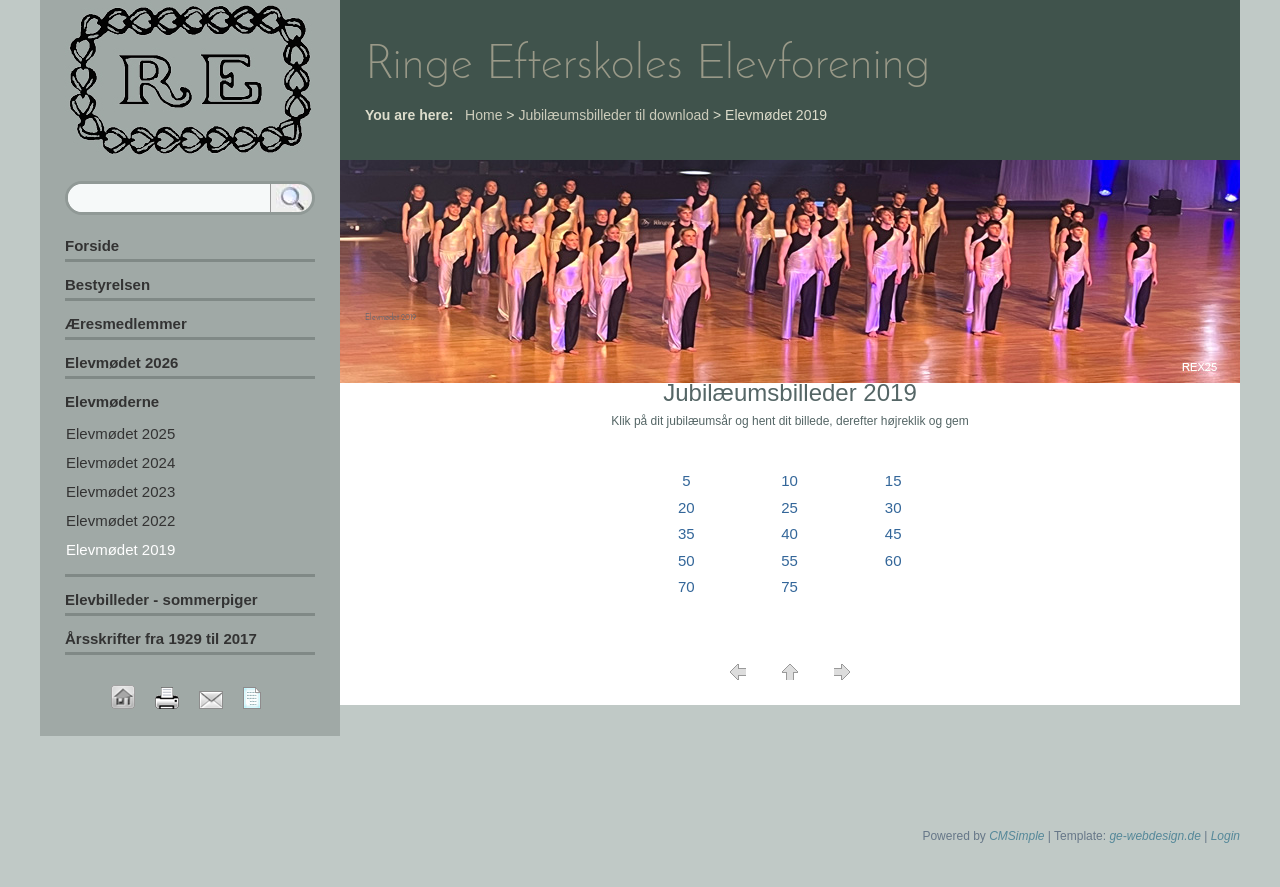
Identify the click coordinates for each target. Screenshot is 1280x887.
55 (789, 560)
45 (893, 533)
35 (686, 533)
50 (686, 560)
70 (686, 586)
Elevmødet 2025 (120, 433)
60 (893, 560)
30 (893, 507)
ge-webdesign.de (1154, 836)
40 (789, 533)
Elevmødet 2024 (120, 462)
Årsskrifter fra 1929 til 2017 (161, 638)
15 (893, 480)
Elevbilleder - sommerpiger (161, 599)
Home (483, 115)
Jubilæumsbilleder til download (613, 115)
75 (789, 586)
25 (789, 507)
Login (1225, 836)
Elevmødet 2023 (120, 491)
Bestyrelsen (107, 284)
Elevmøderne (112, 401)
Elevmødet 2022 (120, 520)
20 (686, 507)
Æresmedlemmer (126, 323)
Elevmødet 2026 (121, 362)
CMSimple (1016, 836)
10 (789, 480)
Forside (92, 245)
